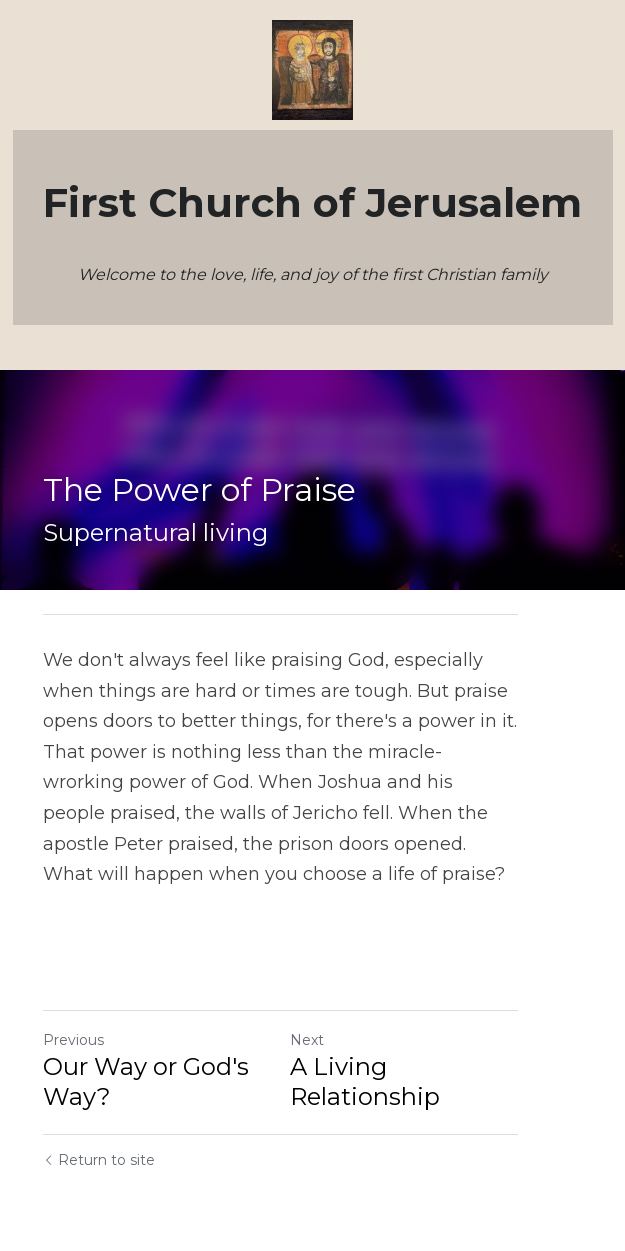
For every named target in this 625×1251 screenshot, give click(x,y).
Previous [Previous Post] (73, 1010)
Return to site (99, 1130)
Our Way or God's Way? (146, 1051)
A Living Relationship (449, 1036)
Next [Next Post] (340, 1010)
